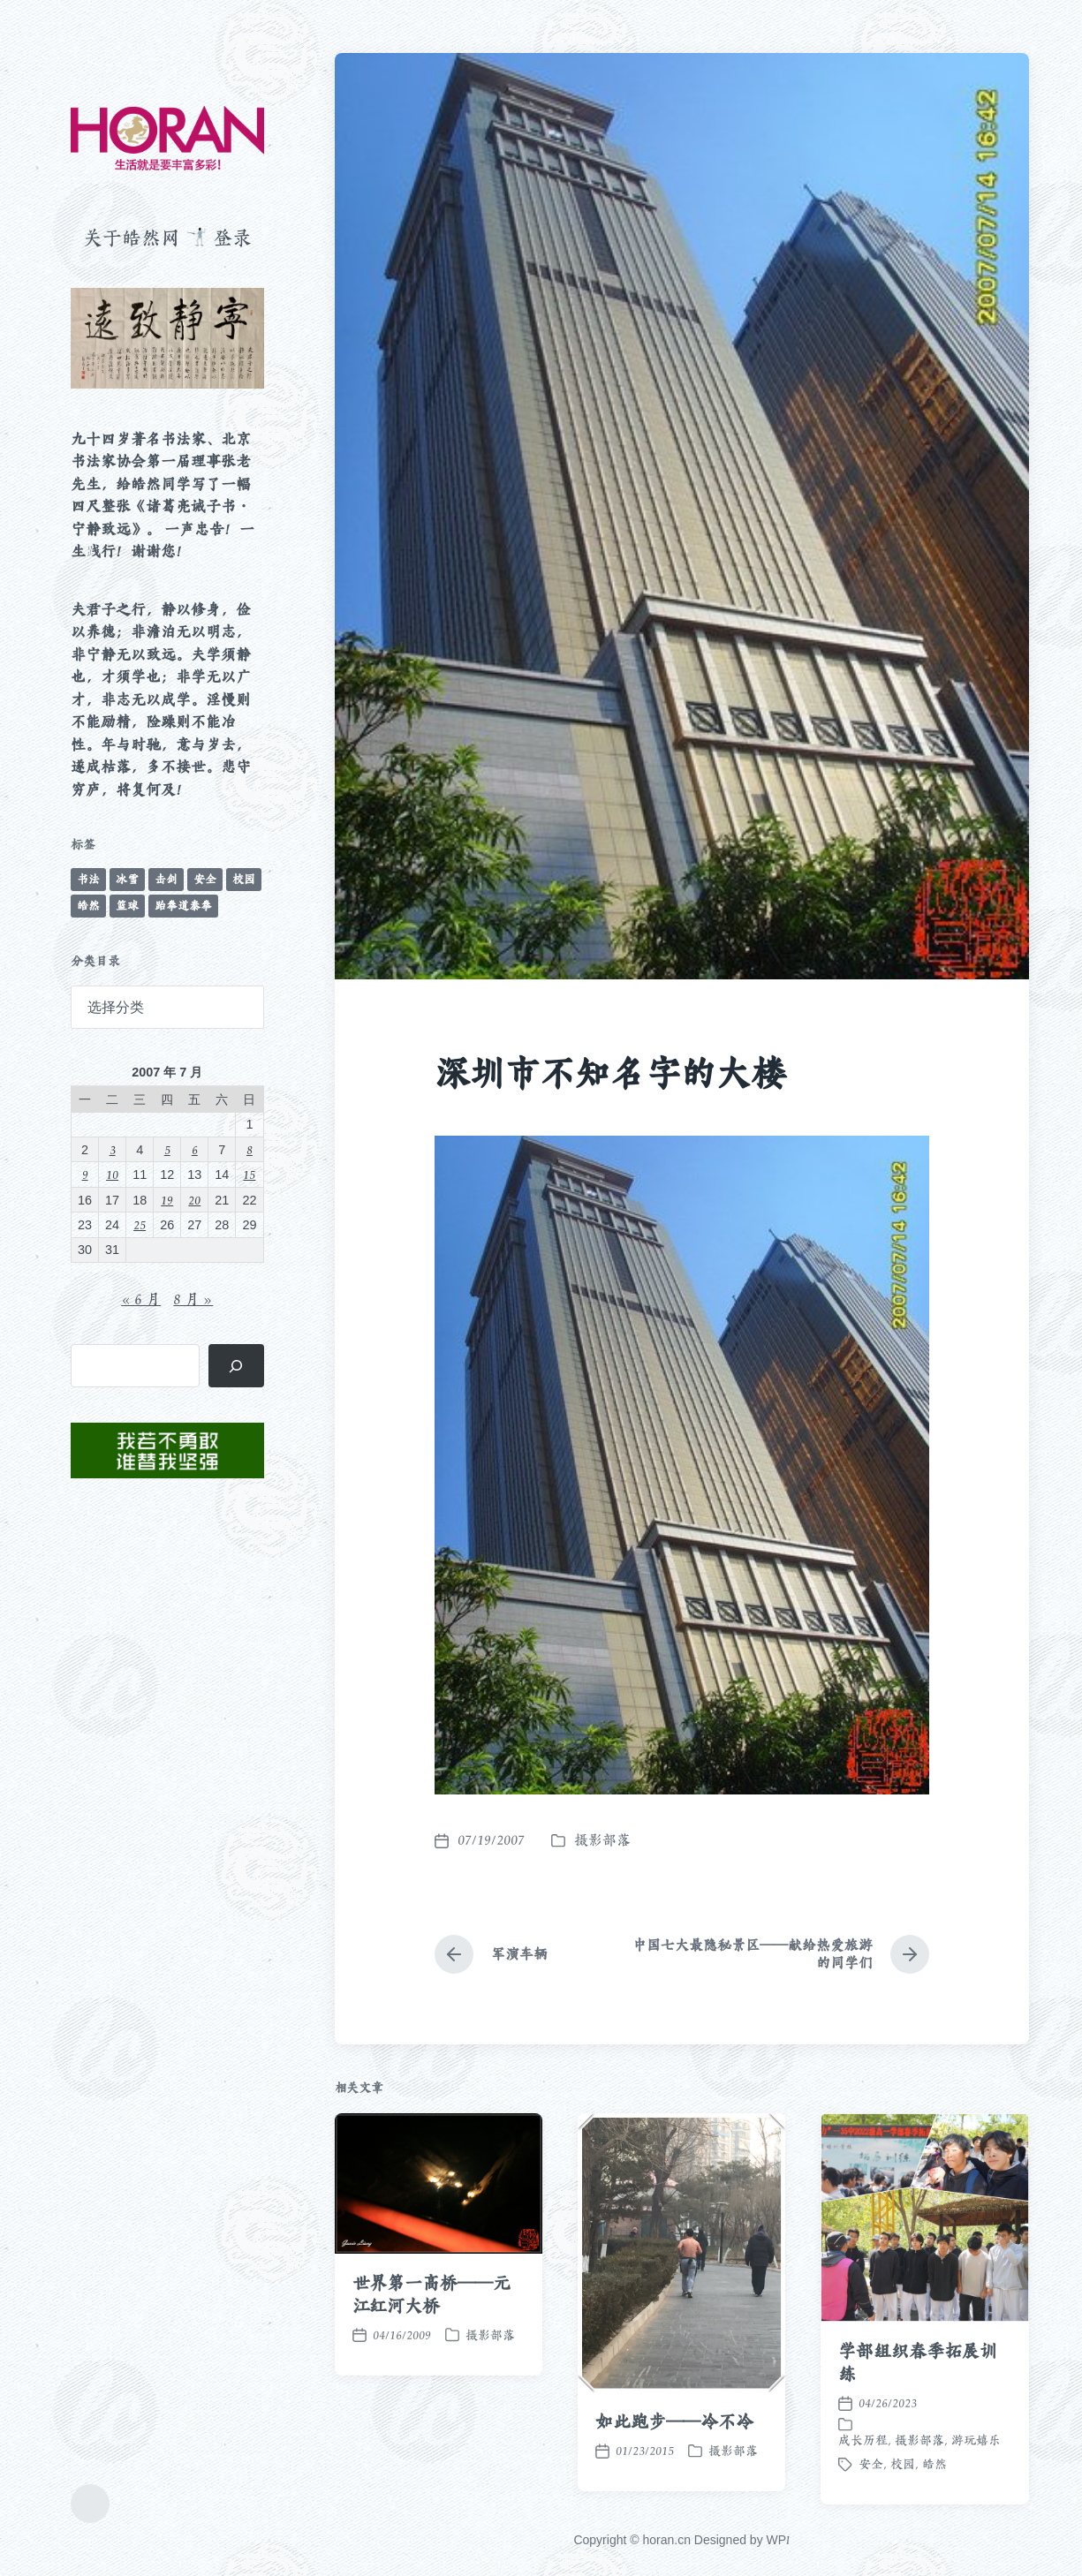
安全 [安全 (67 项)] (204, 879)
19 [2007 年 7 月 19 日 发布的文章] (167, 1199)
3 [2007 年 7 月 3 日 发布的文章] (113, 1149)
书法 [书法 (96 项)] (88, 879)
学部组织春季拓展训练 (917, 2483)
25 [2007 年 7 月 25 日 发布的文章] (139, 1224)
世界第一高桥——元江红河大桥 (431, 2415)
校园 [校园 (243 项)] (243, 879)
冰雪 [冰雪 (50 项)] (127, 879)
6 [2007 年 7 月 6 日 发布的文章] (195, 1149)
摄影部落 (602, 1840)
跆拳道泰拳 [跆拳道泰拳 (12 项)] (183, 905)
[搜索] (236, 1365)
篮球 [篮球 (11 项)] (127, 905)
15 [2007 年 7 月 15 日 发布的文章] (249, 1174)
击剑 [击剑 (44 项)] (166, 879)
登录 (232, 237)
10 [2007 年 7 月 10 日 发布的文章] (112, 1174)
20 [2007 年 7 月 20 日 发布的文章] (194, 1199)
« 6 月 (141, 1299)
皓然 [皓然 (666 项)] (88, 905)
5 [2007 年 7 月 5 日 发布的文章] (167, 1149)
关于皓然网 (131, 237)
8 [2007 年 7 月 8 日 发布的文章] (249, 1149)
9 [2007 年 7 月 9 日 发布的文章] (85, 1174)
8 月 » (193, 1299)
